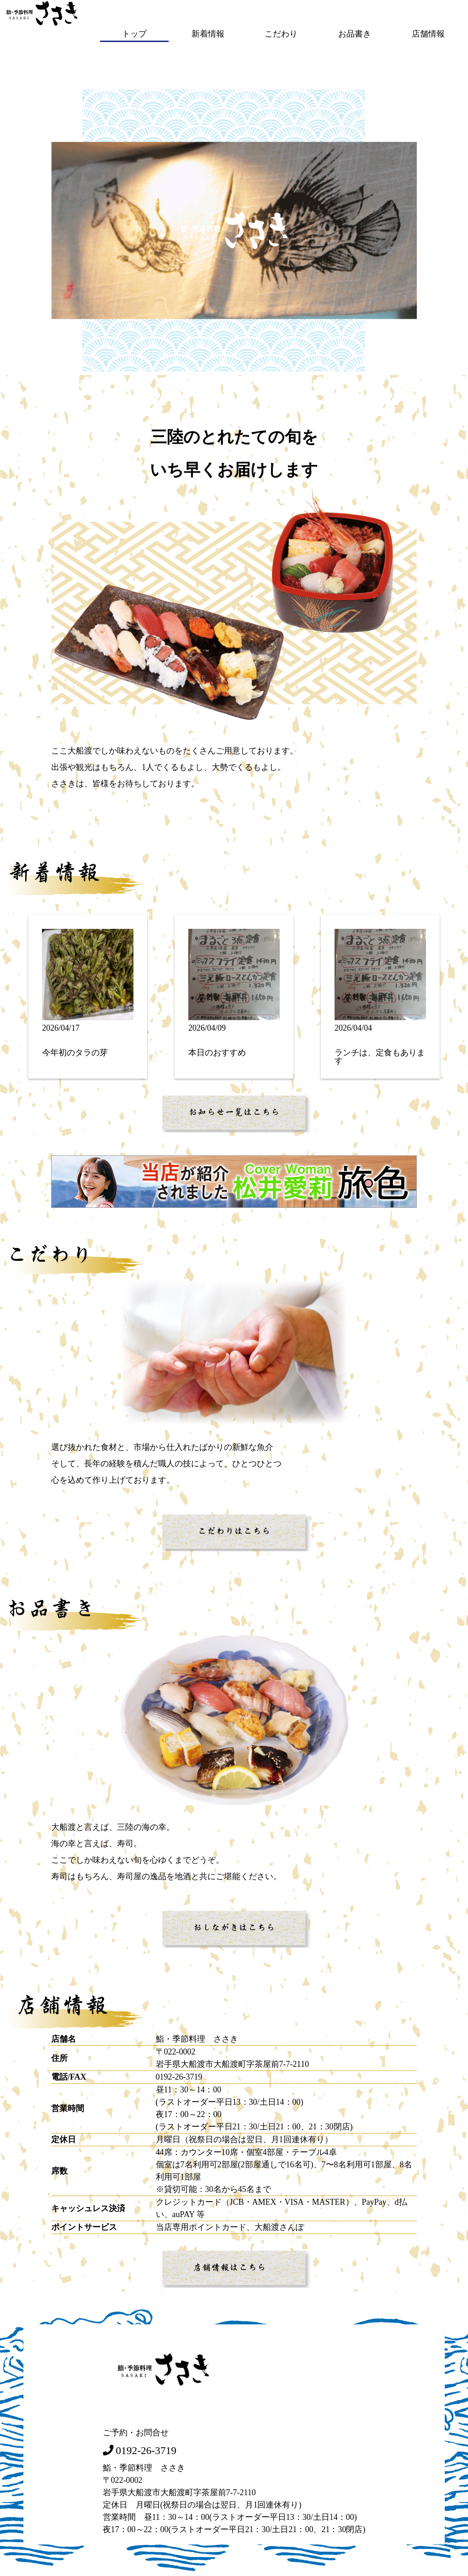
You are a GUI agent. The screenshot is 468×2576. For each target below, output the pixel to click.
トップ (134, 33)
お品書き (354, 33)
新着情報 (207, 33)
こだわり (281, 33)
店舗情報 (428, 33)
